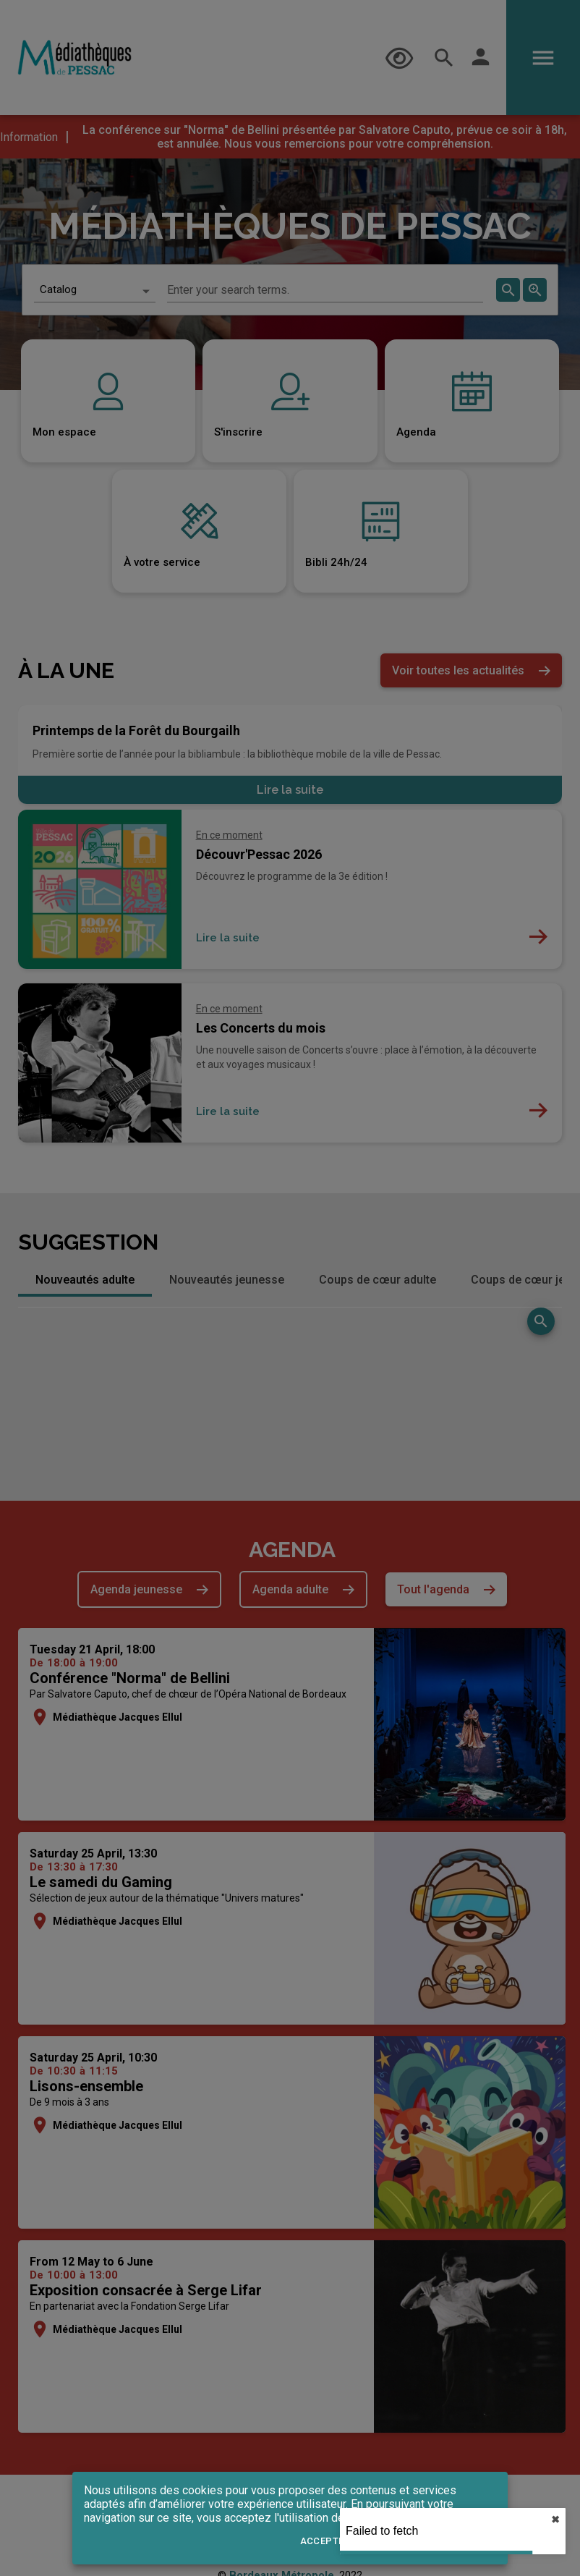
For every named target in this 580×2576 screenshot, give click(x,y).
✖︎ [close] (555, 2519)
